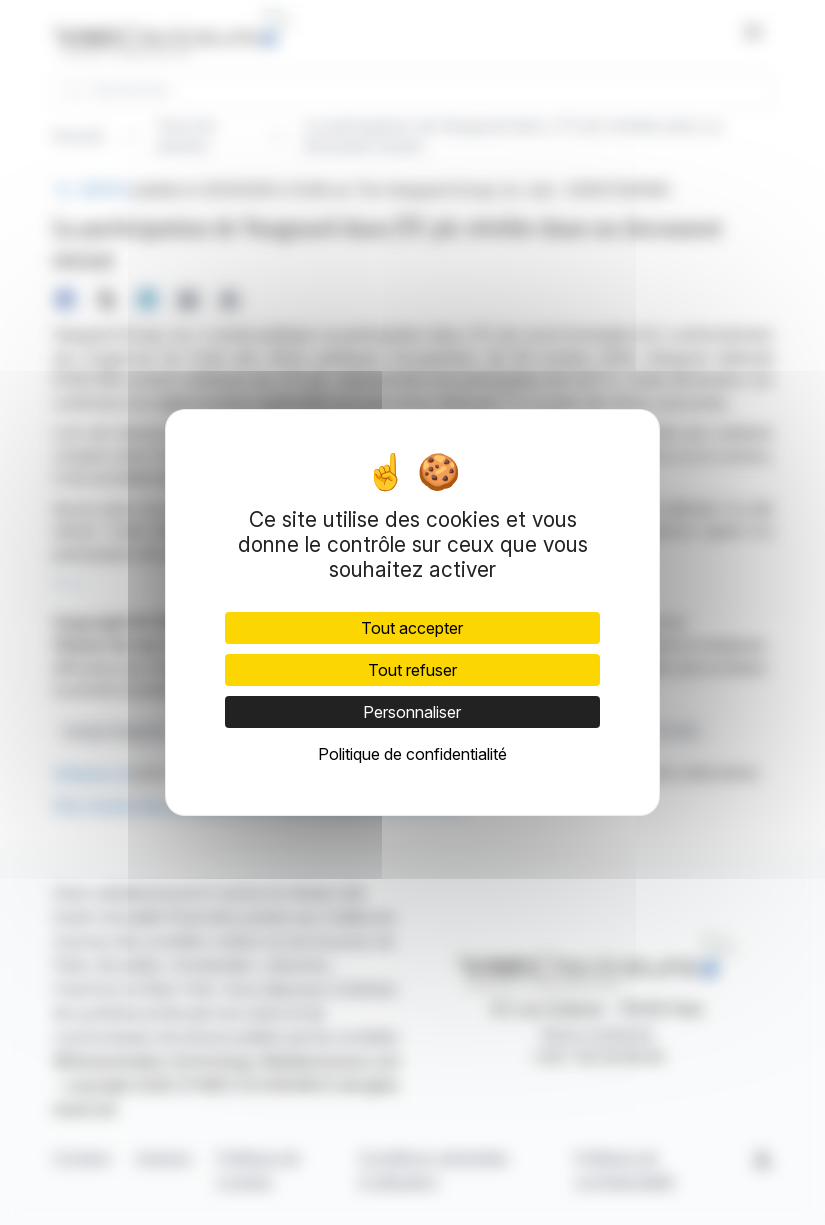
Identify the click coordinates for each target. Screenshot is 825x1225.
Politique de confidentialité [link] (412, 754)
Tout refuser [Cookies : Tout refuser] (412, 670)
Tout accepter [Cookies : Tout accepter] (412, 628)
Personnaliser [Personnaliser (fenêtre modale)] (412, 712)
